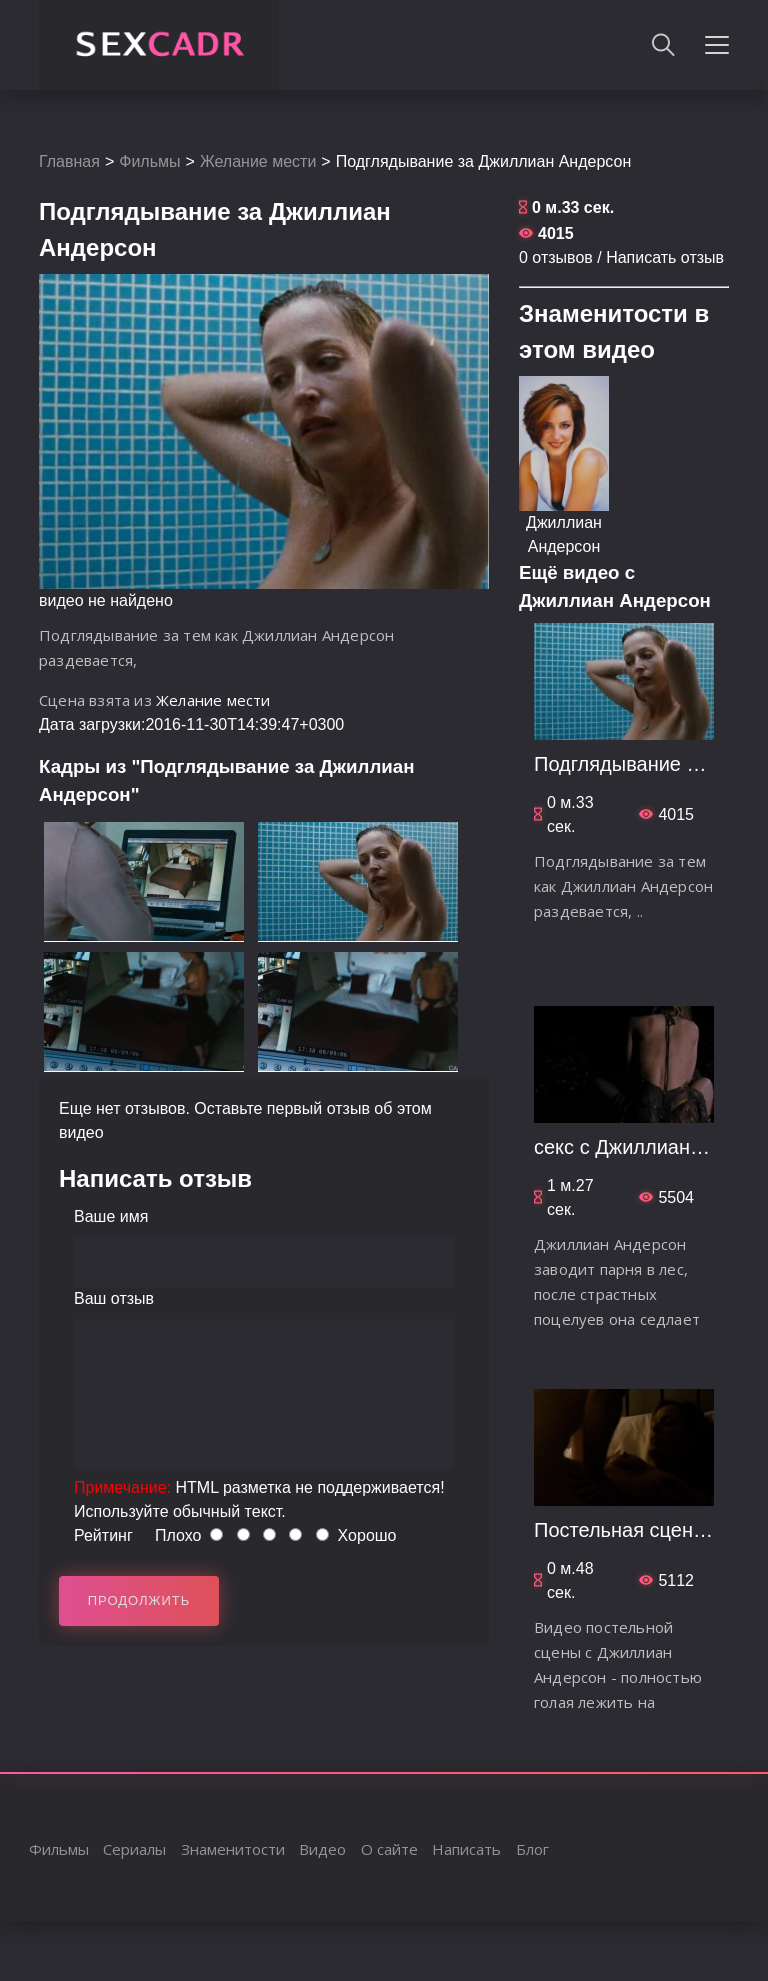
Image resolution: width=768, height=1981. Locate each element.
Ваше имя (111, 1216)
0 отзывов (556, 257)
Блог (532, 1849)
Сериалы (134, 1849)
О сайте (389, 1849)
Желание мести (258, 161)
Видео (322, 1849)
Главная (69, 161)
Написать (466, 1849)
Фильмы (149, 161)
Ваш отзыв (114, 1298)
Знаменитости (233, 1849)
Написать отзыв (665, 257)
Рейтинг (103, 1535)
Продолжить (139, 1600)
